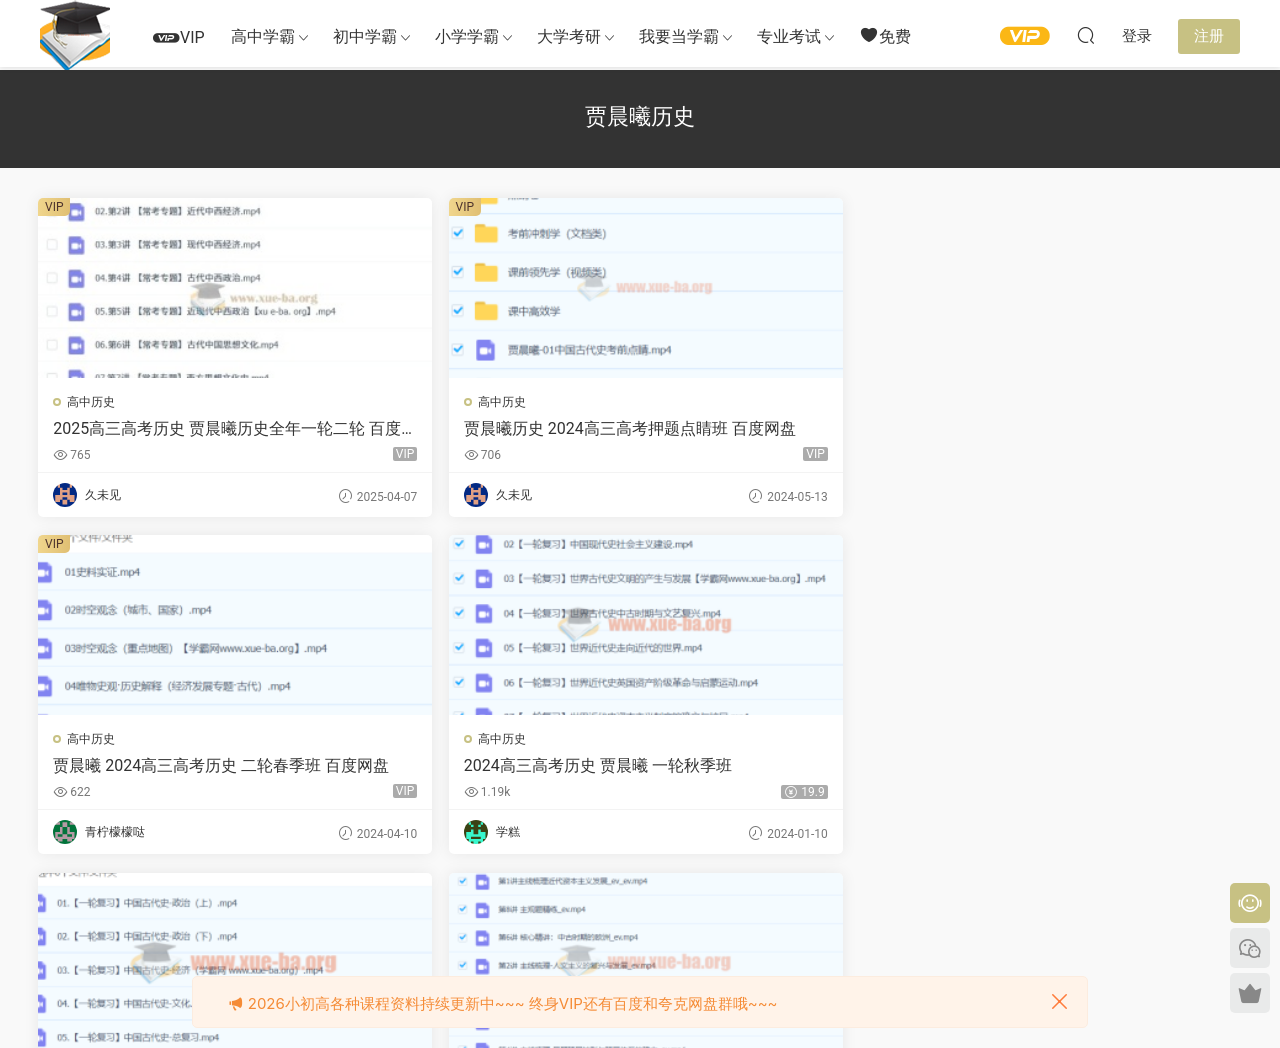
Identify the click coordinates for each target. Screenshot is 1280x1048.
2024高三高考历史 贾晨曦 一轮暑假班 (181, 768)
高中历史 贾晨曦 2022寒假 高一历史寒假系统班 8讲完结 (480, 768)
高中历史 (93, 402)
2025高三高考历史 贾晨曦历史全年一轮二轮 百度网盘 (179, 429)
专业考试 (789, 36)
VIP (179, 37)
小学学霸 (467, 36)
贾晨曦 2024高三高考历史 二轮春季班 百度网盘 (791, 429)
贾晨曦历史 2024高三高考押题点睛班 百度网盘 (484, 429)
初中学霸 (365, 36)
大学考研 (569, 36)
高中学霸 (263, 36)
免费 (885, 35)
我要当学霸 (679, 36)
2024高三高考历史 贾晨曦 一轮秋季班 (1096, 429)
